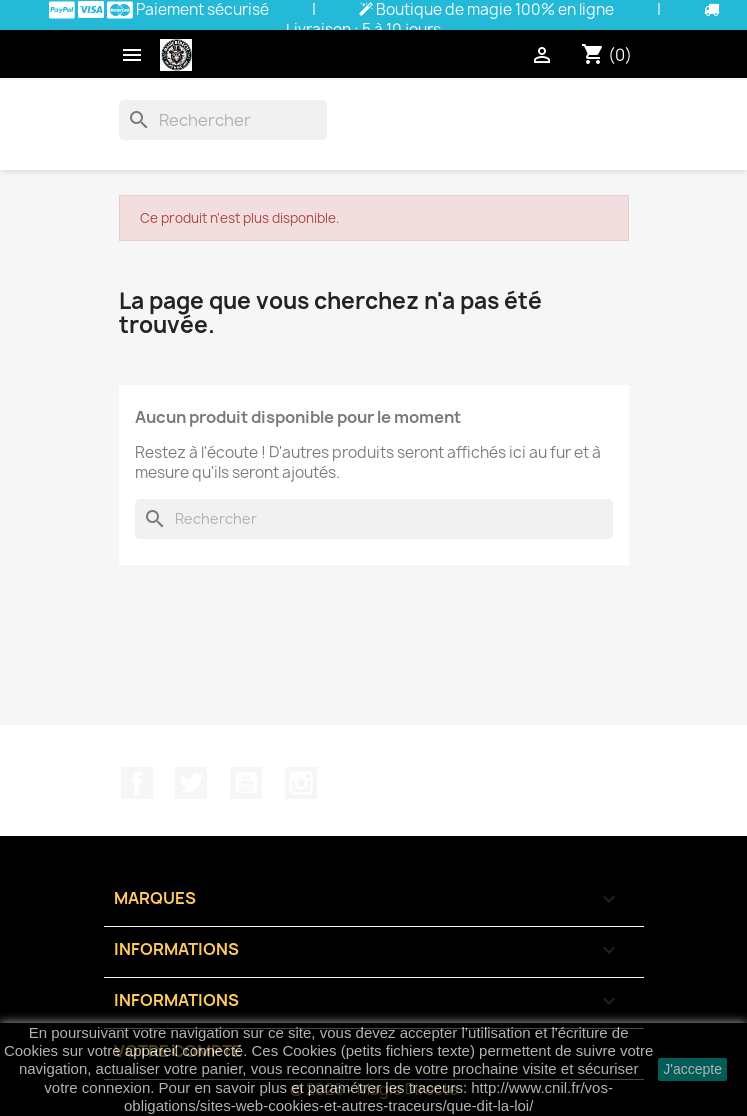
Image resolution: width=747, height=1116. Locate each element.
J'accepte (692, 1069)
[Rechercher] (223, 120)
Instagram (301, 783)
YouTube (246, 783)
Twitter (191, 783)
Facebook (137, 783)
